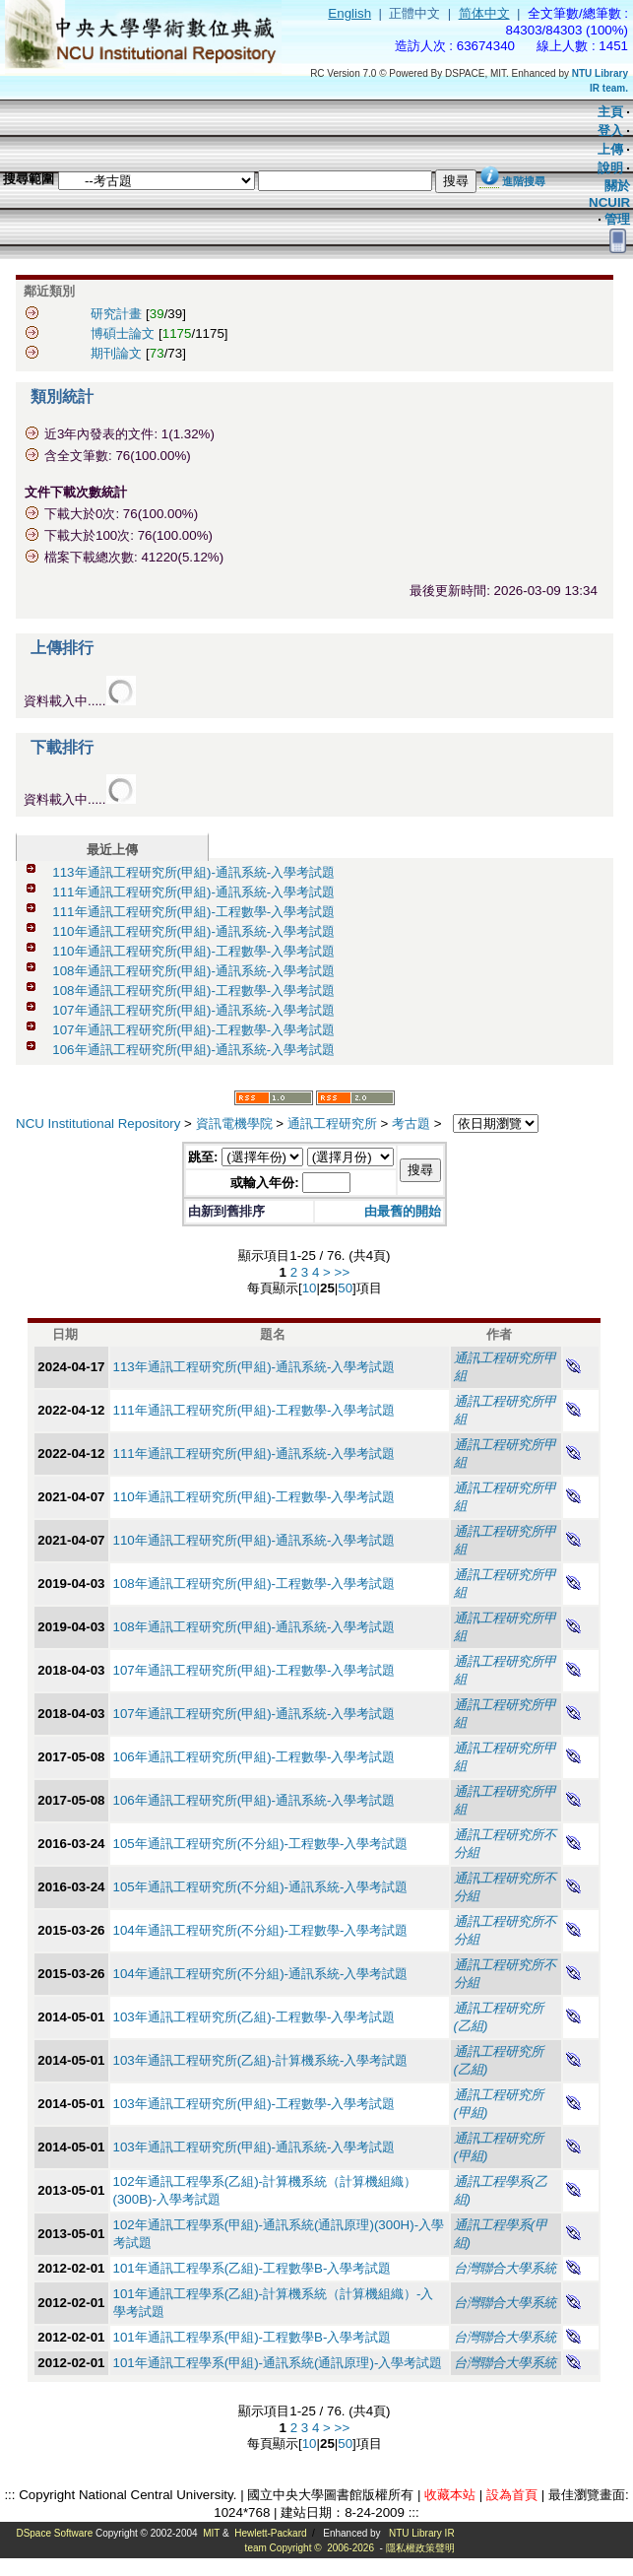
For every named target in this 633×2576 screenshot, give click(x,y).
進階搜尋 (523, 181)
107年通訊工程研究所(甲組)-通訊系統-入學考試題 (193, 1010)
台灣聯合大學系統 (505, 2268)
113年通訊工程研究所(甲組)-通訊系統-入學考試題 (193, 872)
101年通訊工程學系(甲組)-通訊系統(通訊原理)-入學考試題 (278, 2362)
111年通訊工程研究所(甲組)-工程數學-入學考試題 (193, 911)
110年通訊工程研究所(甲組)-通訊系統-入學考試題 (193, 931)
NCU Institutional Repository (98, 1123)
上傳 (610, 149)
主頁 (610, 111)
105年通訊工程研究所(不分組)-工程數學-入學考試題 (261, 1843)
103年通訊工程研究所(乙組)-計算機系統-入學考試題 (261, 2060)
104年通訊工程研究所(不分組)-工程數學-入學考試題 (261, 1930)
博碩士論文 (123, 333)
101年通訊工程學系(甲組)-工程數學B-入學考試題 (252, 2337)
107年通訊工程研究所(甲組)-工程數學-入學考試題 (193, 1030)
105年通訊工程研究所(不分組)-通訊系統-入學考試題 (261, 1887)
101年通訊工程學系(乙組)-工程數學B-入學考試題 (252, 2268)
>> (342, 1272)
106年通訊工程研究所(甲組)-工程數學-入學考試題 (254, 1757)
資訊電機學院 (234, 1123)
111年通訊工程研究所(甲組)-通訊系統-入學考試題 (193, 892)
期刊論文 (116, 353)
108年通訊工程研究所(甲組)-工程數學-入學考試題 (193, 990)
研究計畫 (116, 313)
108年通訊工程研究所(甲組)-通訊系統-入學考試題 (193, 970)
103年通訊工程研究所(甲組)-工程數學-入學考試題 (254, 2103)
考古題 (411, 1123)
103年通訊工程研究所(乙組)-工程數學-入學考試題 (254, 2017)
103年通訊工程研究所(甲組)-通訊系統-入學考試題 (254, 2147)
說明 (610, 168)
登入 (610, 130)
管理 (617, 219)
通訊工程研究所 (332, 1123)
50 (345, 1288)
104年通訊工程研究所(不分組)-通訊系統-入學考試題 (261, 1973)
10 (309, 1288)
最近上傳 (112, 849)
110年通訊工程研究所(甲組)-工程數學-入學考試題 (193, 951)
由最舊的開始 (402, 1211)
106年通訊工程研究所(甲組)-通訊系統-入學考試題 (193, 1049)
